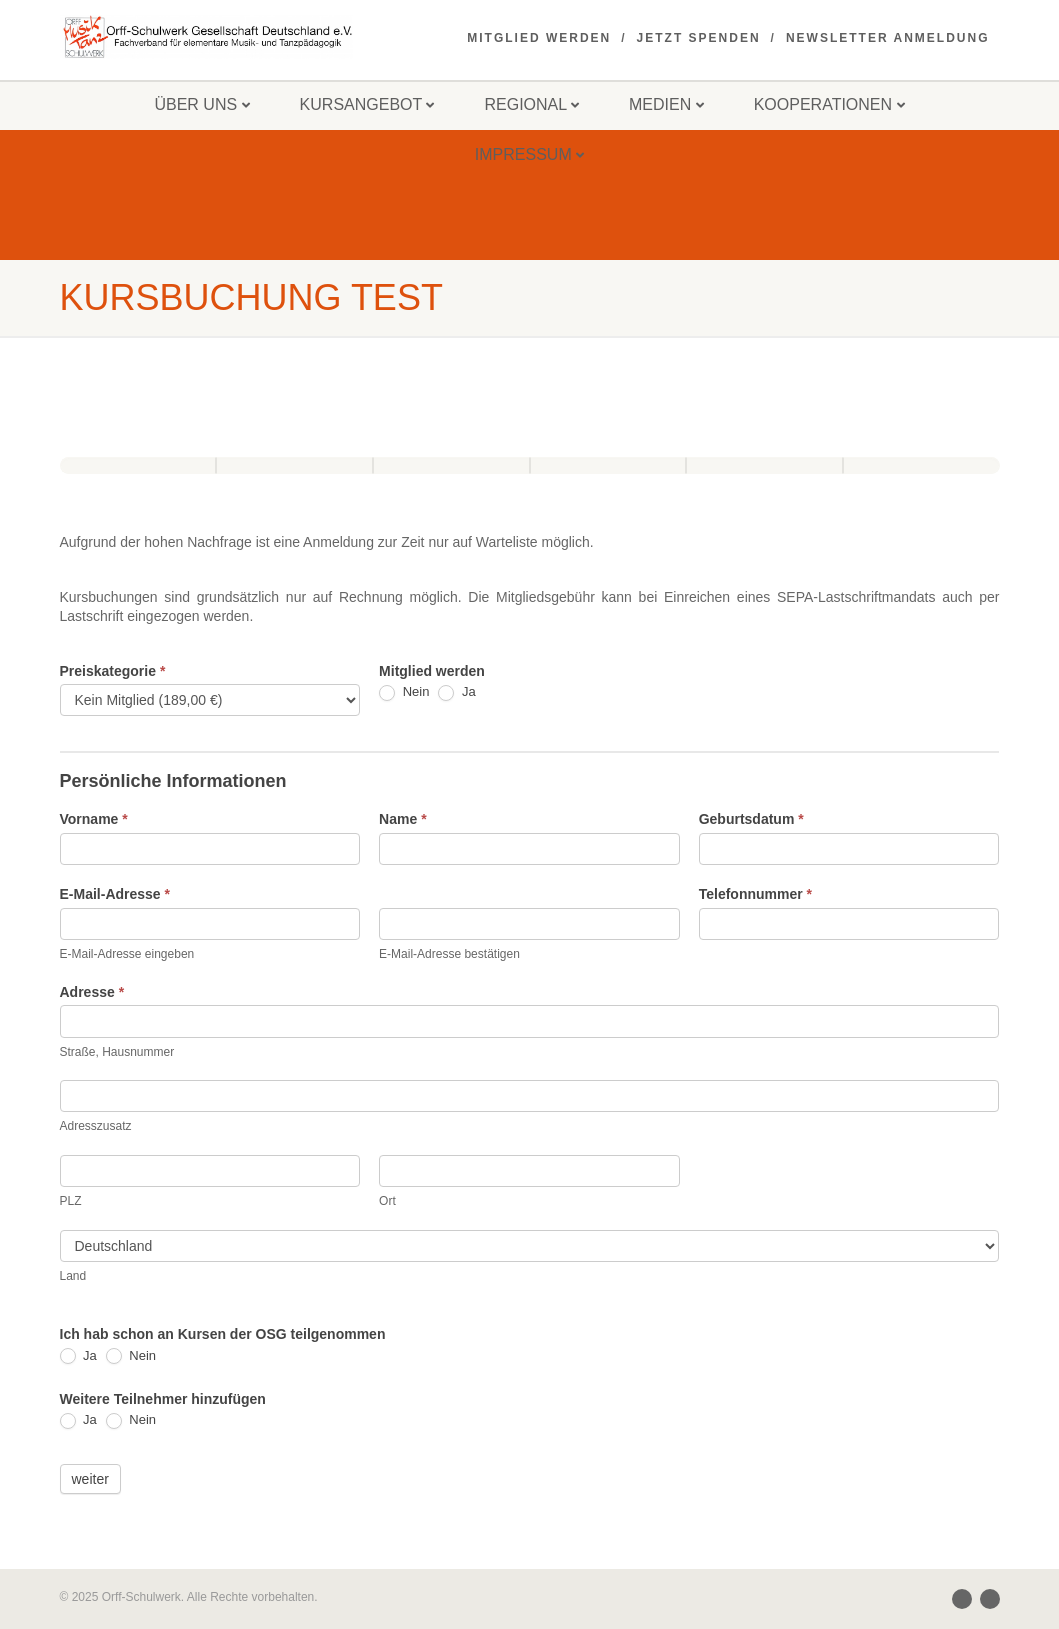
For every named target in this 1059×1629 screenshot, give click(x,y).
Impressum (529, 154)
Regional (531, 104)
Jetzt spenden (699, 38)
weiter (90, 1479)
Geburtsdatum (751, 819)
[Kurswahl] (451, 465)
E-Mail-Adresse (115, 894)
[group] (530, 454)
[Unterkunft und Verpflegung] (294, 465)
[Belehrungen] (608, 465)
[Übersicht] (921, 465)
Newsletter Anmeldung (888, 38)
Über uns (201, 104)
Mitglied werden (539, 38)
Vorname (94, 819)
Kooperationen (829, 104)
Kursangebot (367, 104)
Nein (404, 692)
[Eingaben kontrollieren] (764, 465)
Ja (456, 692)
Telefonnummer (755, 894)
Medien (666, 104)
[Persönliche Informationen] (138, 465)
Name (402, 819)
